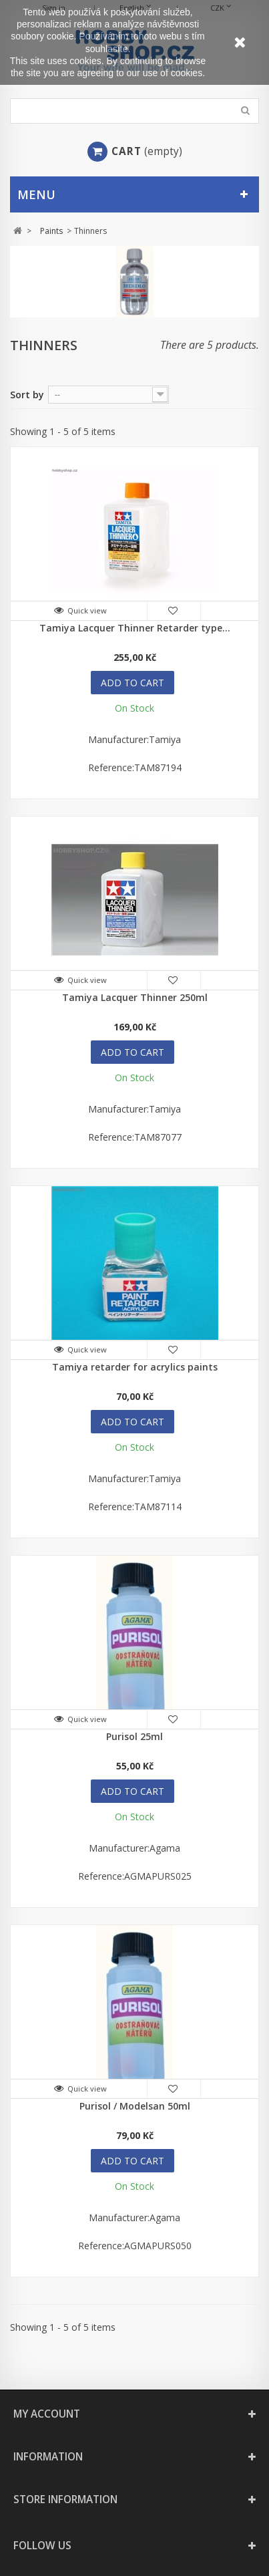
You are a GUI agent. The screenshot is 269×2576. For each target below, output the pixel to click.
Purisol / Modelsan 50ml (134, 2106)
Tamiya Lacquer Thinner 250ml (135, 997)
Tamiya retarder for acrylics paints (135, 1367)
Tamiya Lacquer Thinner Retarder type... (134, 627)
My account (46, 2414)
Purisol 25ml (134, 1736)
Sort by (27, 394)
